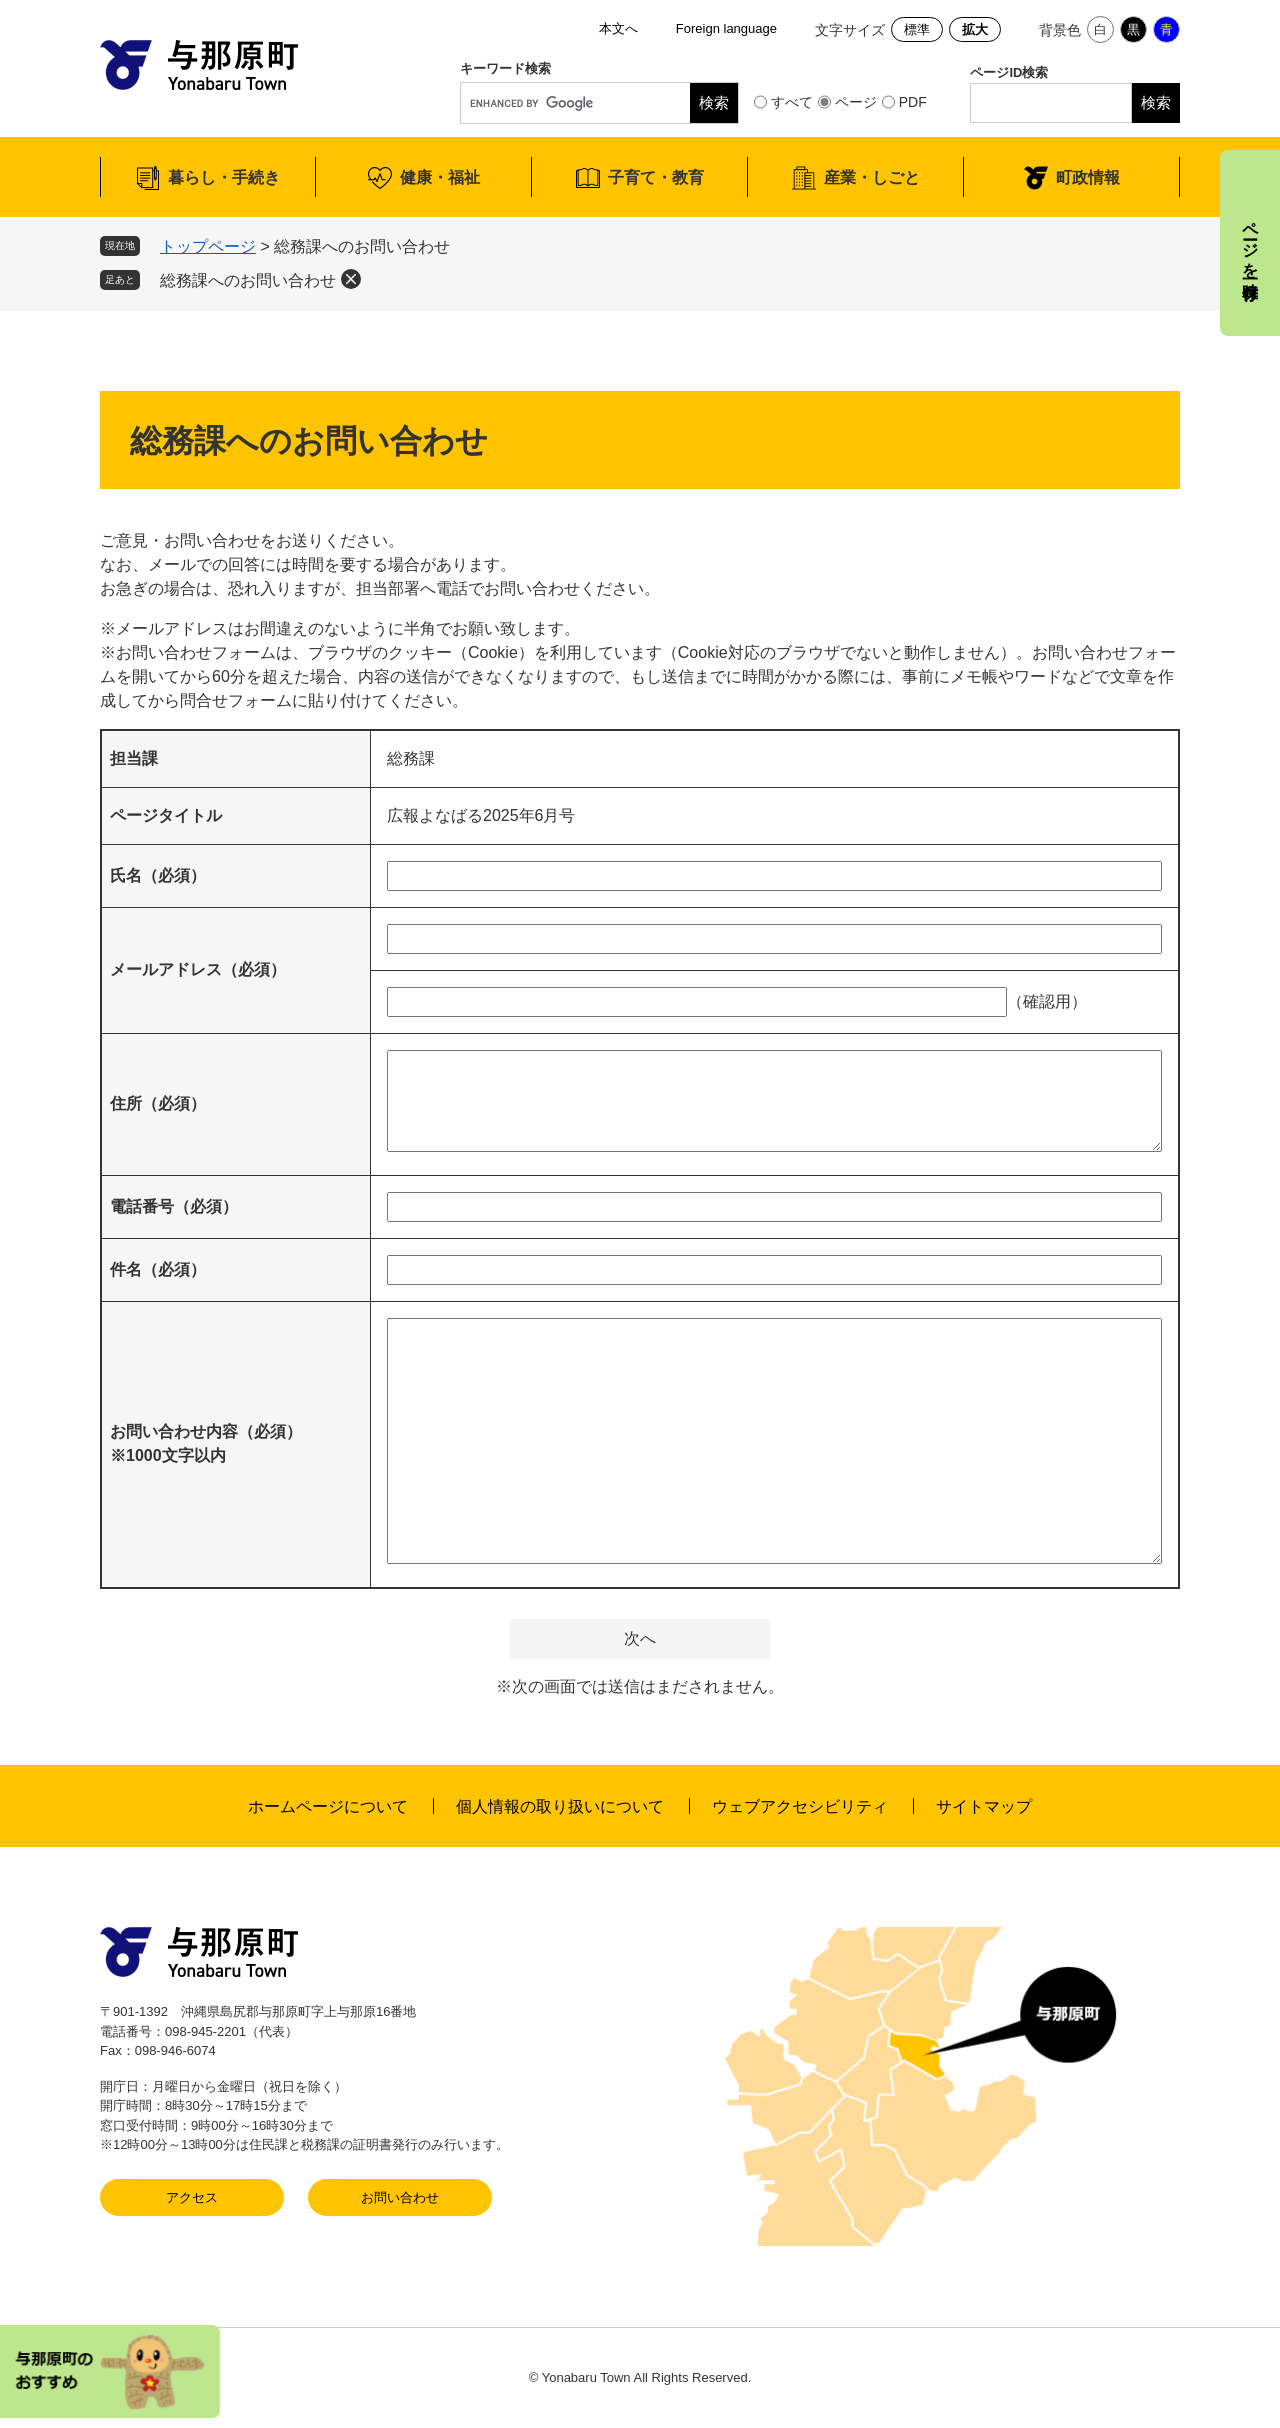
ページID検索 (1009, 72)
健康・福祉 (440, 177)
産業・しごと (872, 177)
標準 (917, 29)
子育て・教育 (656, 177)
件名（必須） (158, 1269)
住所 (158, 1103)
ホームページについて (328, 1806)
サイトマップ (984, 1806)
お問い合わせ (400, 2197)
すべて (792, 102)
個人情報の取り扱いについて (560, 1806)
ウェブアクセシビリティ (800, 1806)
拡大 (975, 29)
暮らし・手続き (224, 177)
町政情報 (1088, 177)
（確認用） (1047, 1001)
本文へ (618, 28)
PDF (913, 102)
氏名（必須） (158, 875)
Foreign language (726, 28)
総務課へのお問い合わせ (248, 280)
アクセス (192, 2197)
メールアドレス (198, 969)
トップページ (208, 246)
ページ (856, 102)
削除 (351, 279)
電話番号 (174, 1206)
